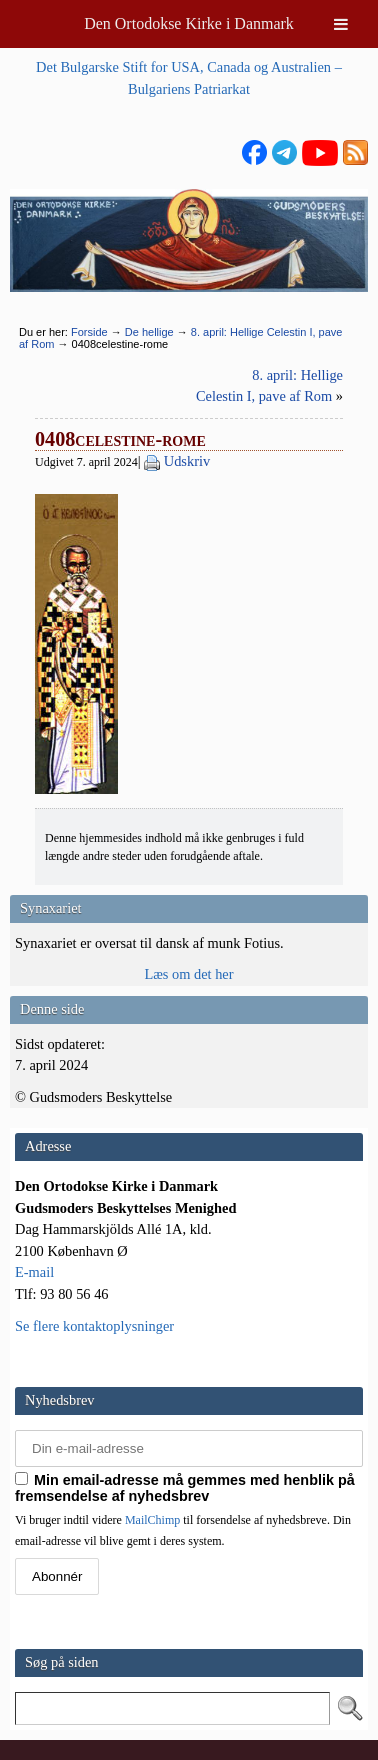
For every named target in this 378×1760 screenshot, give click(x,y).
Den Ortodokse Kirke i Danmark (189, 23)
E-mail (34, 1272)
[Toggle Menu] (341, 24)
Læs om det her (188, 974)
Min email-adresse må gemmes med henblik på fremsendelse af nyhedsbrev (185, 1488)
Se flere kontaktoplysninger (94, 1326)
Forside (89, 332)
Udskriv (187, 461)
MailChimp (152, 1520)
